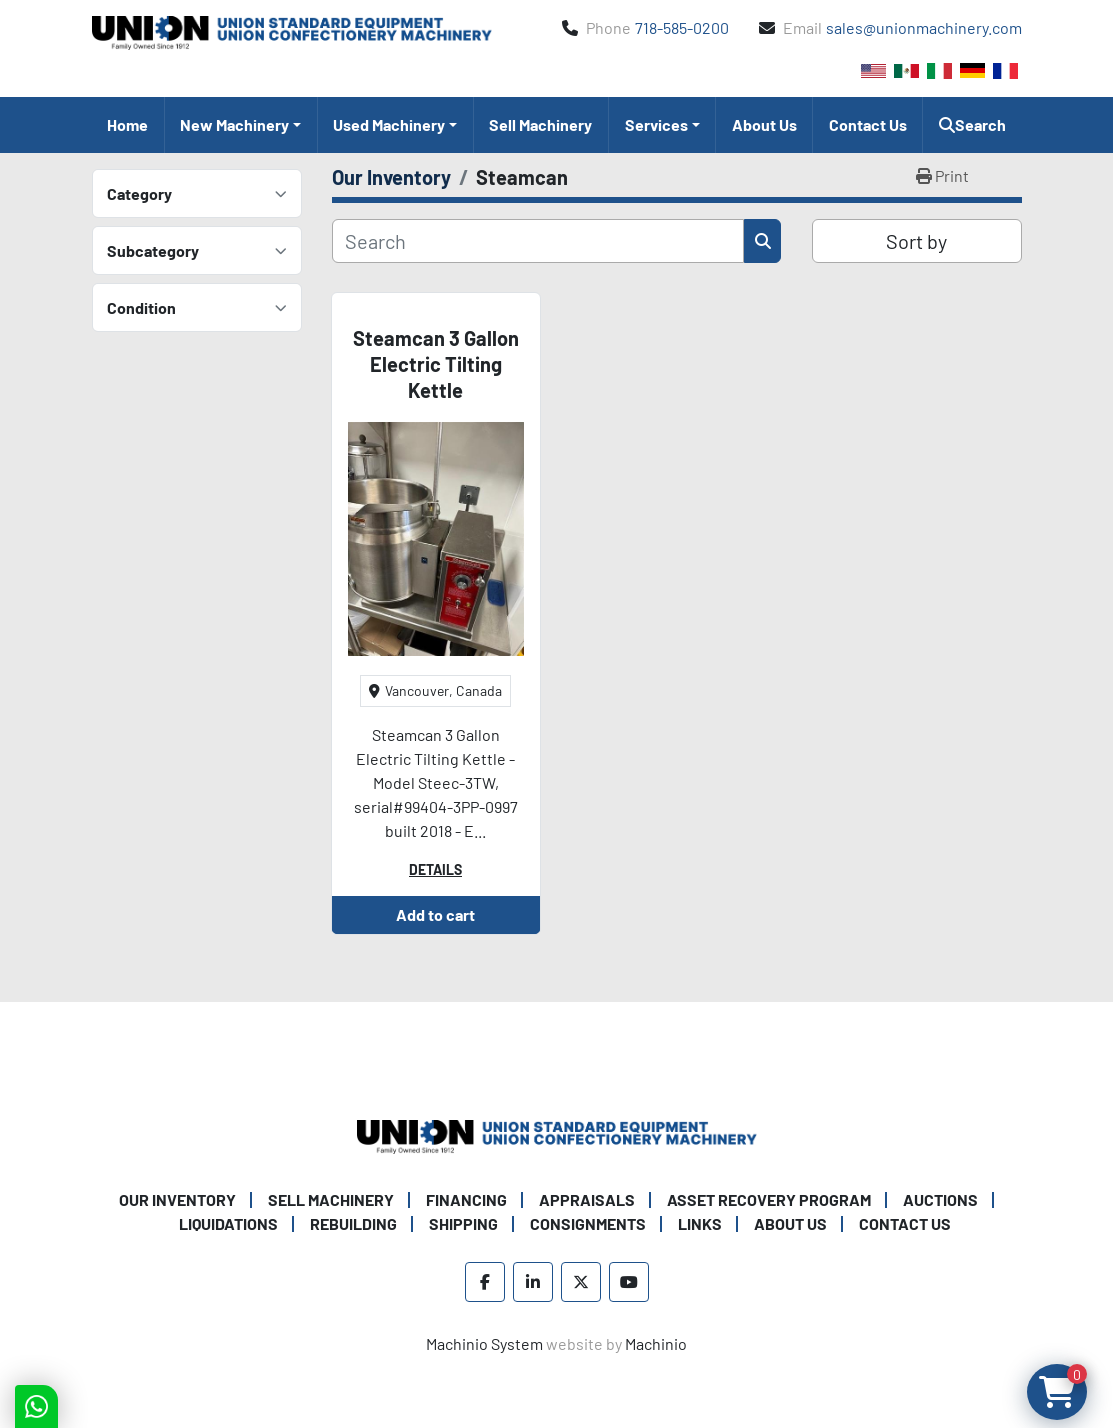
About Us (764, 124)
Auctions (940, 1199)
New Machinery (234, 124)
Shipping (463, 1223)
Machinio (656, 1343)
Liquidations (228, 1223)
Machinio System (484, 1343)
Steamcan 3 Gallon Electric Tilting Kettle (436, 364)
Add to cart (435, 914)
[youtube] (629, 1282)
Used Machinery (389, 124)
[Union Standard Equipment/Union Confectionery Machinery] (557, 1134)
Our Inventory (177, 1199)
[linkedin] (533, 1282)
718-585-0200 (682, 27)
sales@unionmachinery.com (924, 27)
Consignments (588, 1223)
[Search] (538, 241)
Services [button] (656, 124)
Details (435, 869)
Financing (466, 1199)
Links (700, 1223)
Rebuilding (353, 1223)
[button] (241, 125)
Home (127, 124)
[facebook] (485, 1282)
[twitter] (581, 1282)
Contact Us (868, 124)
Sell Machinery (540, 124)
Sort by (916, 241)
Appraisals (587, 1199)
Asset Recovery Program (769, 1199)
